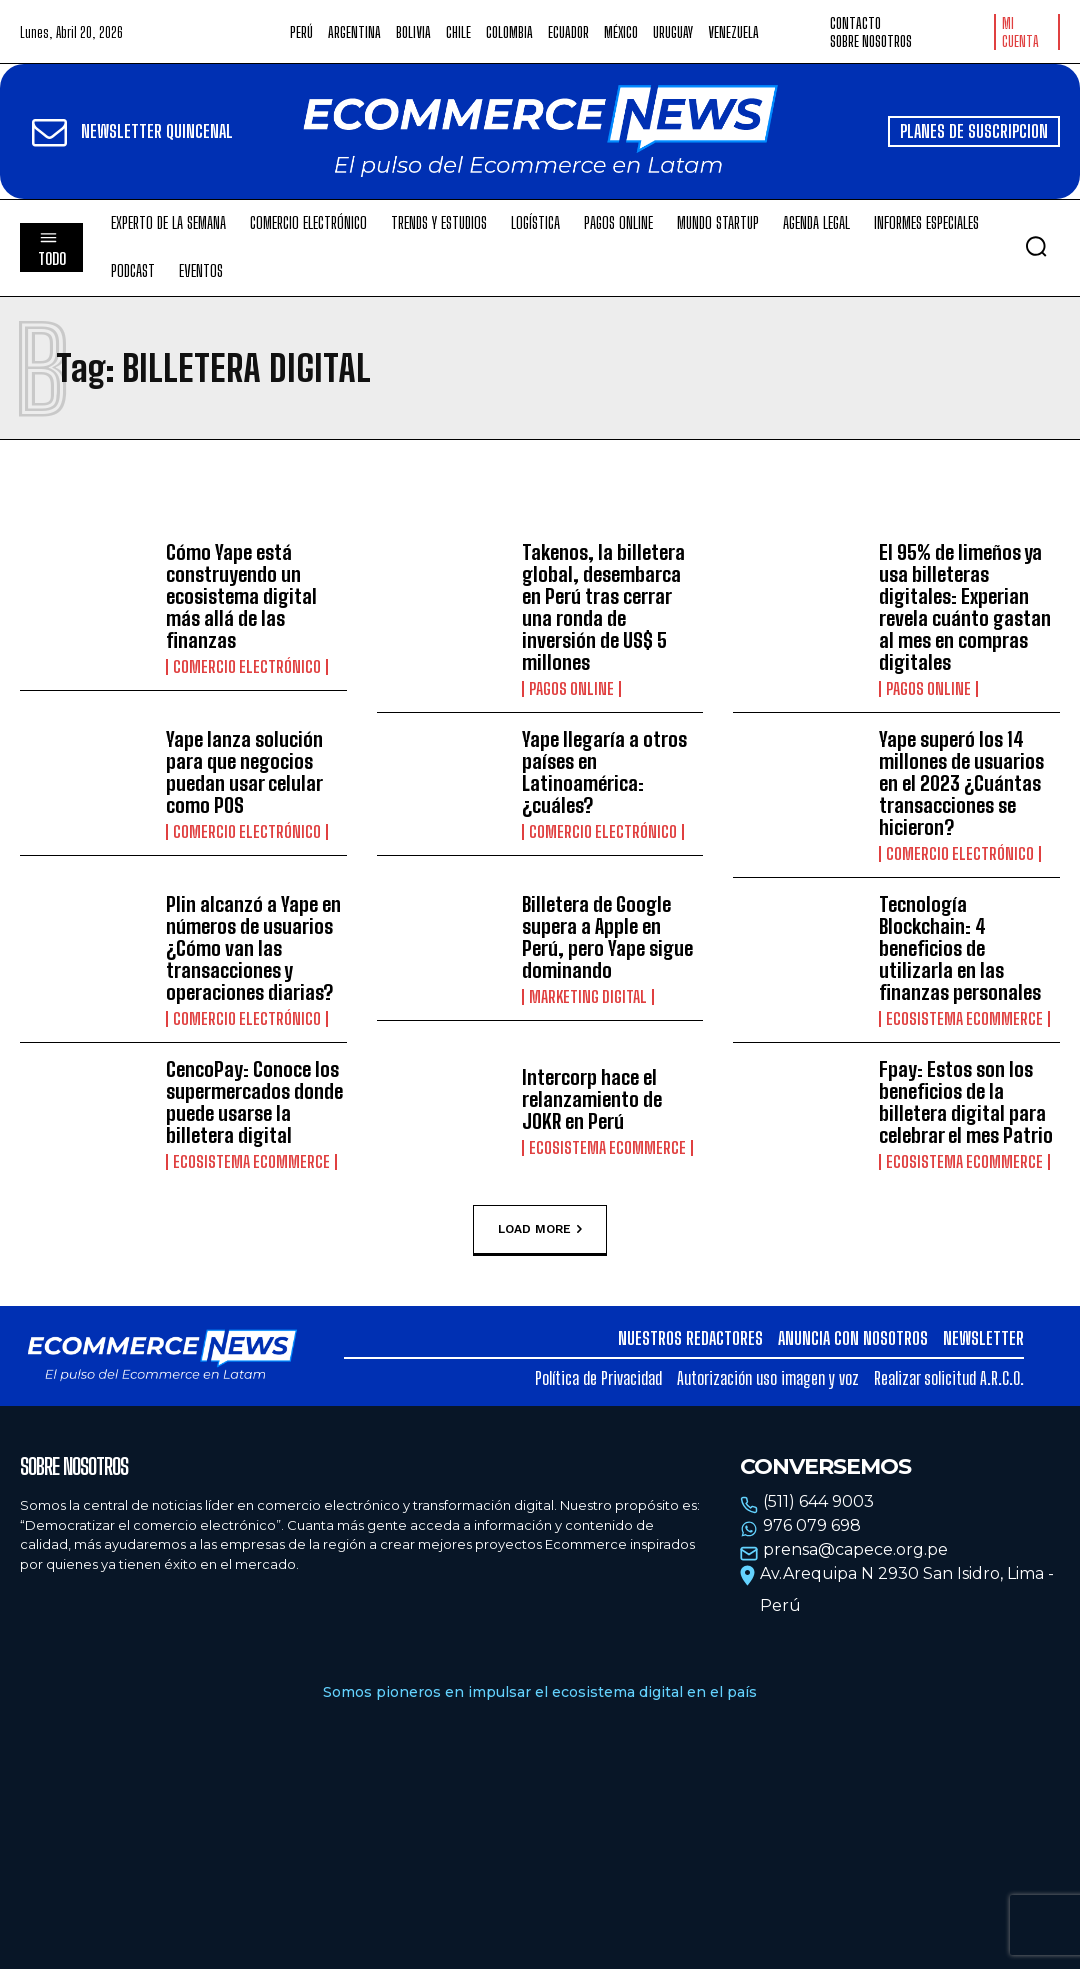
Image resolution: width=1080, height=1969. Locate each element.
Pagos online (571, 689)
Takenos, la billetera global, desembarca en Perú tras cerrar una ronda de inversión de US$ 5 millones (603, 607)
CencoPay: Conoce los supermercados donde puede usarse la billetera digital (254, 1102)
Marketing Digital (588, 997)
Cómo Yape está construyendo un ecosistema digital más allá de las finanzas (241, 596)
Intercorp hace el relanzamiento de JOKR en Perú (592, 1099)
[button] (1036, 246)
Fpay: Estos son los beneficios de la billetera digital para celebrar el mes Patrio (966, 1102)
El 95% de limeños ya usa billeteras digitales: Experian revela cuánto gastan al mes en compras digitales (965, 607)
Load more (540, 1230)
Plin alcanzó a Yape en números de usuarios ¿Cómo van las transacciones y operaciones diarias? (253, 948)
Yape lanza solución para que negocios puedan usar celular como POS (244, 772)
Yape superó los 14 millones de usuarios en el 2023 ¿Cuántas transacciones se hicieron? (961, 783)
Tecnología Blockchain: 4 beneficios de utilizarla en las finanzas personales (960, 948)
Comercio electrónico (247, 667)
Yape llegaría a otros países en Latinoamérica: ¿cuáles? (604, 772)
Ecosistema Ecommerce (964, 1019)
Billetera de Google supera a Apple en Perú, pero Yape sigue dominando (607, 937)
